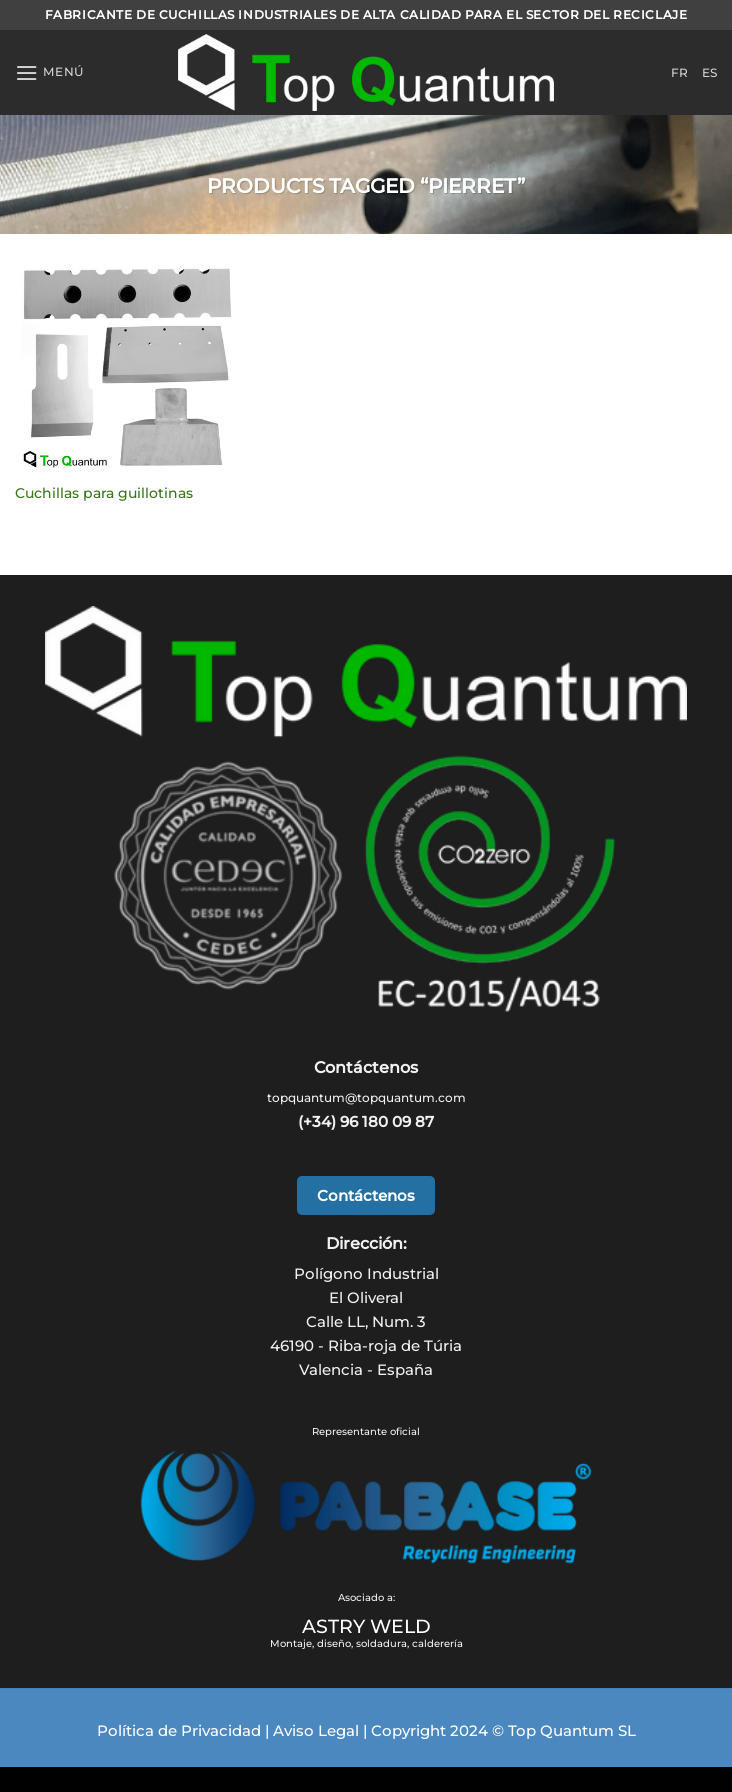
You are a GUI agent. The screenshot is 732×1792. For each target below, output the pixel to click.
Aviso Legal (316, 1730)
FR (679, 72)
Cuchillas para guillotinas (104, 493)
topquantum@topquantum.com (366, 1097)
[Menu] (49, 73)
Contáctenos (366, 1195)
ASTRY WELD (366, 1626)
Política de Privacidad (179, 1730)
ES (709, 72)
